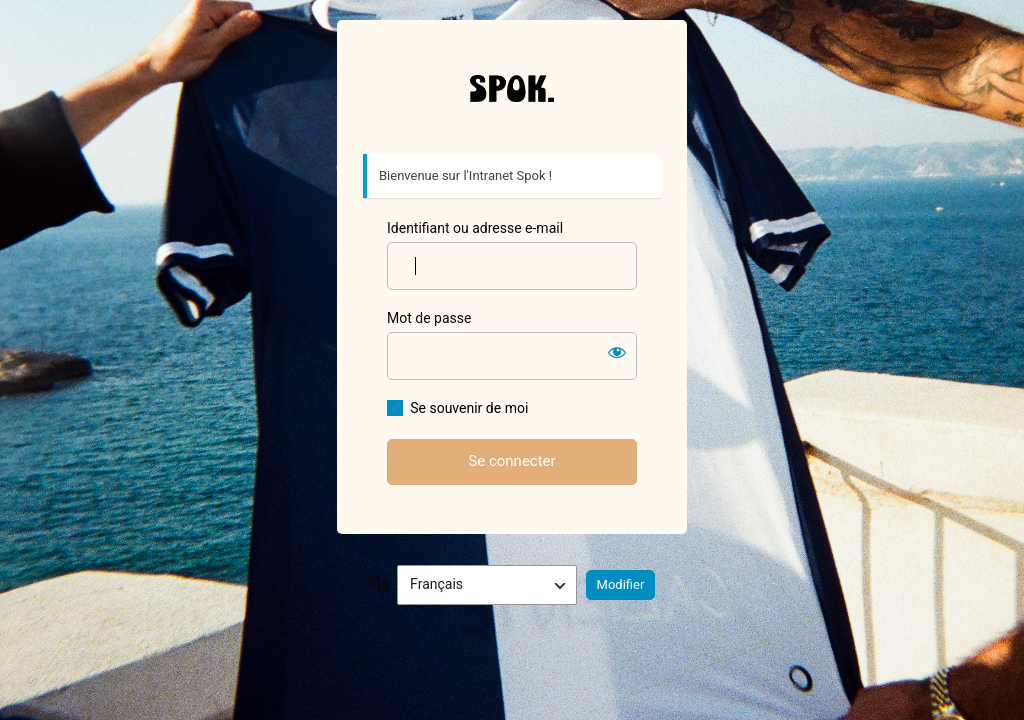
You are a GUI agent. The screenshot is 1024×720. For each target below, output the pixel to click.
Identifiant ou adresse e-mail (475, 228)
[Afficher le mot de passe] (617, 352)
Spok (512, 88)
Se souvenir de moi (469, 408)
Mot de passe (429, 318)
